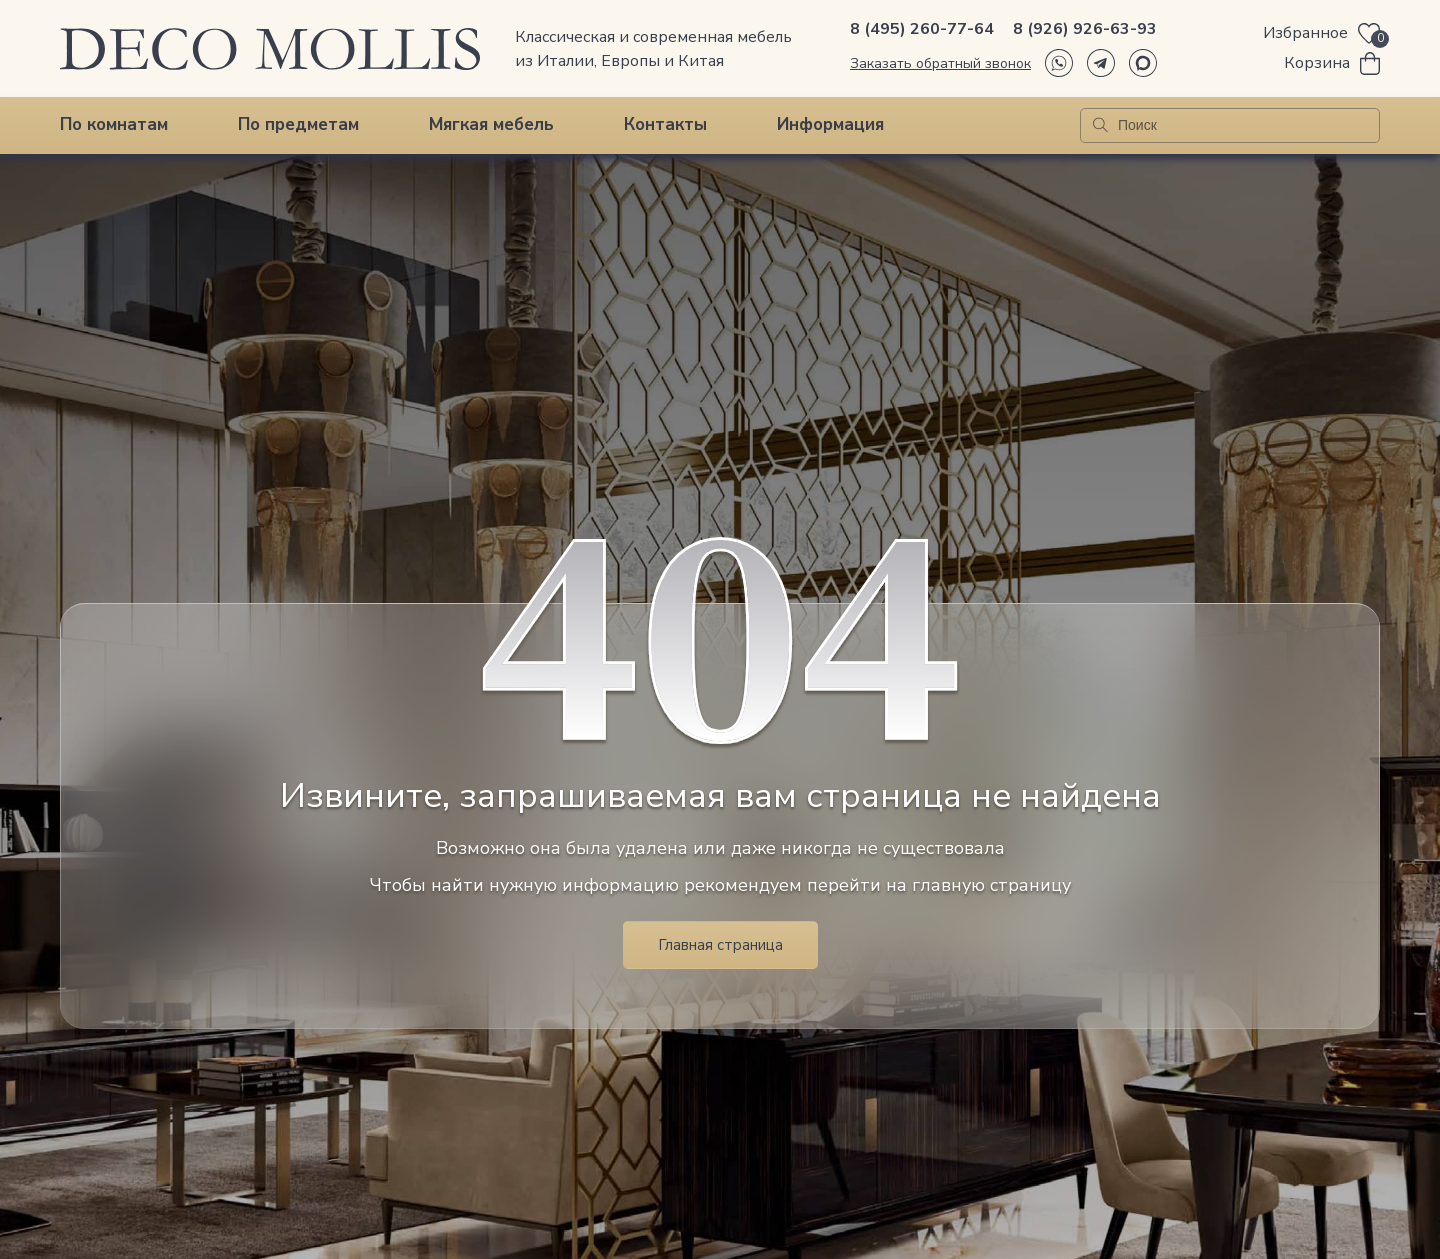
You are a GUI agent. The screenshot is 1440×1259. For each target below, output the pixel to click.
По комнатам (114, 124)
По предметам (298, 124)
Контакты (665, 124)
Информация (830, 124)
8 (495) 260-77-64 (922, 29)
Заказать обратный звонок (940, 63)
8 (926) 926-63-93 (1085, 29)
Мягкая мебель (491, 124)
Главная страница (720, 945)
